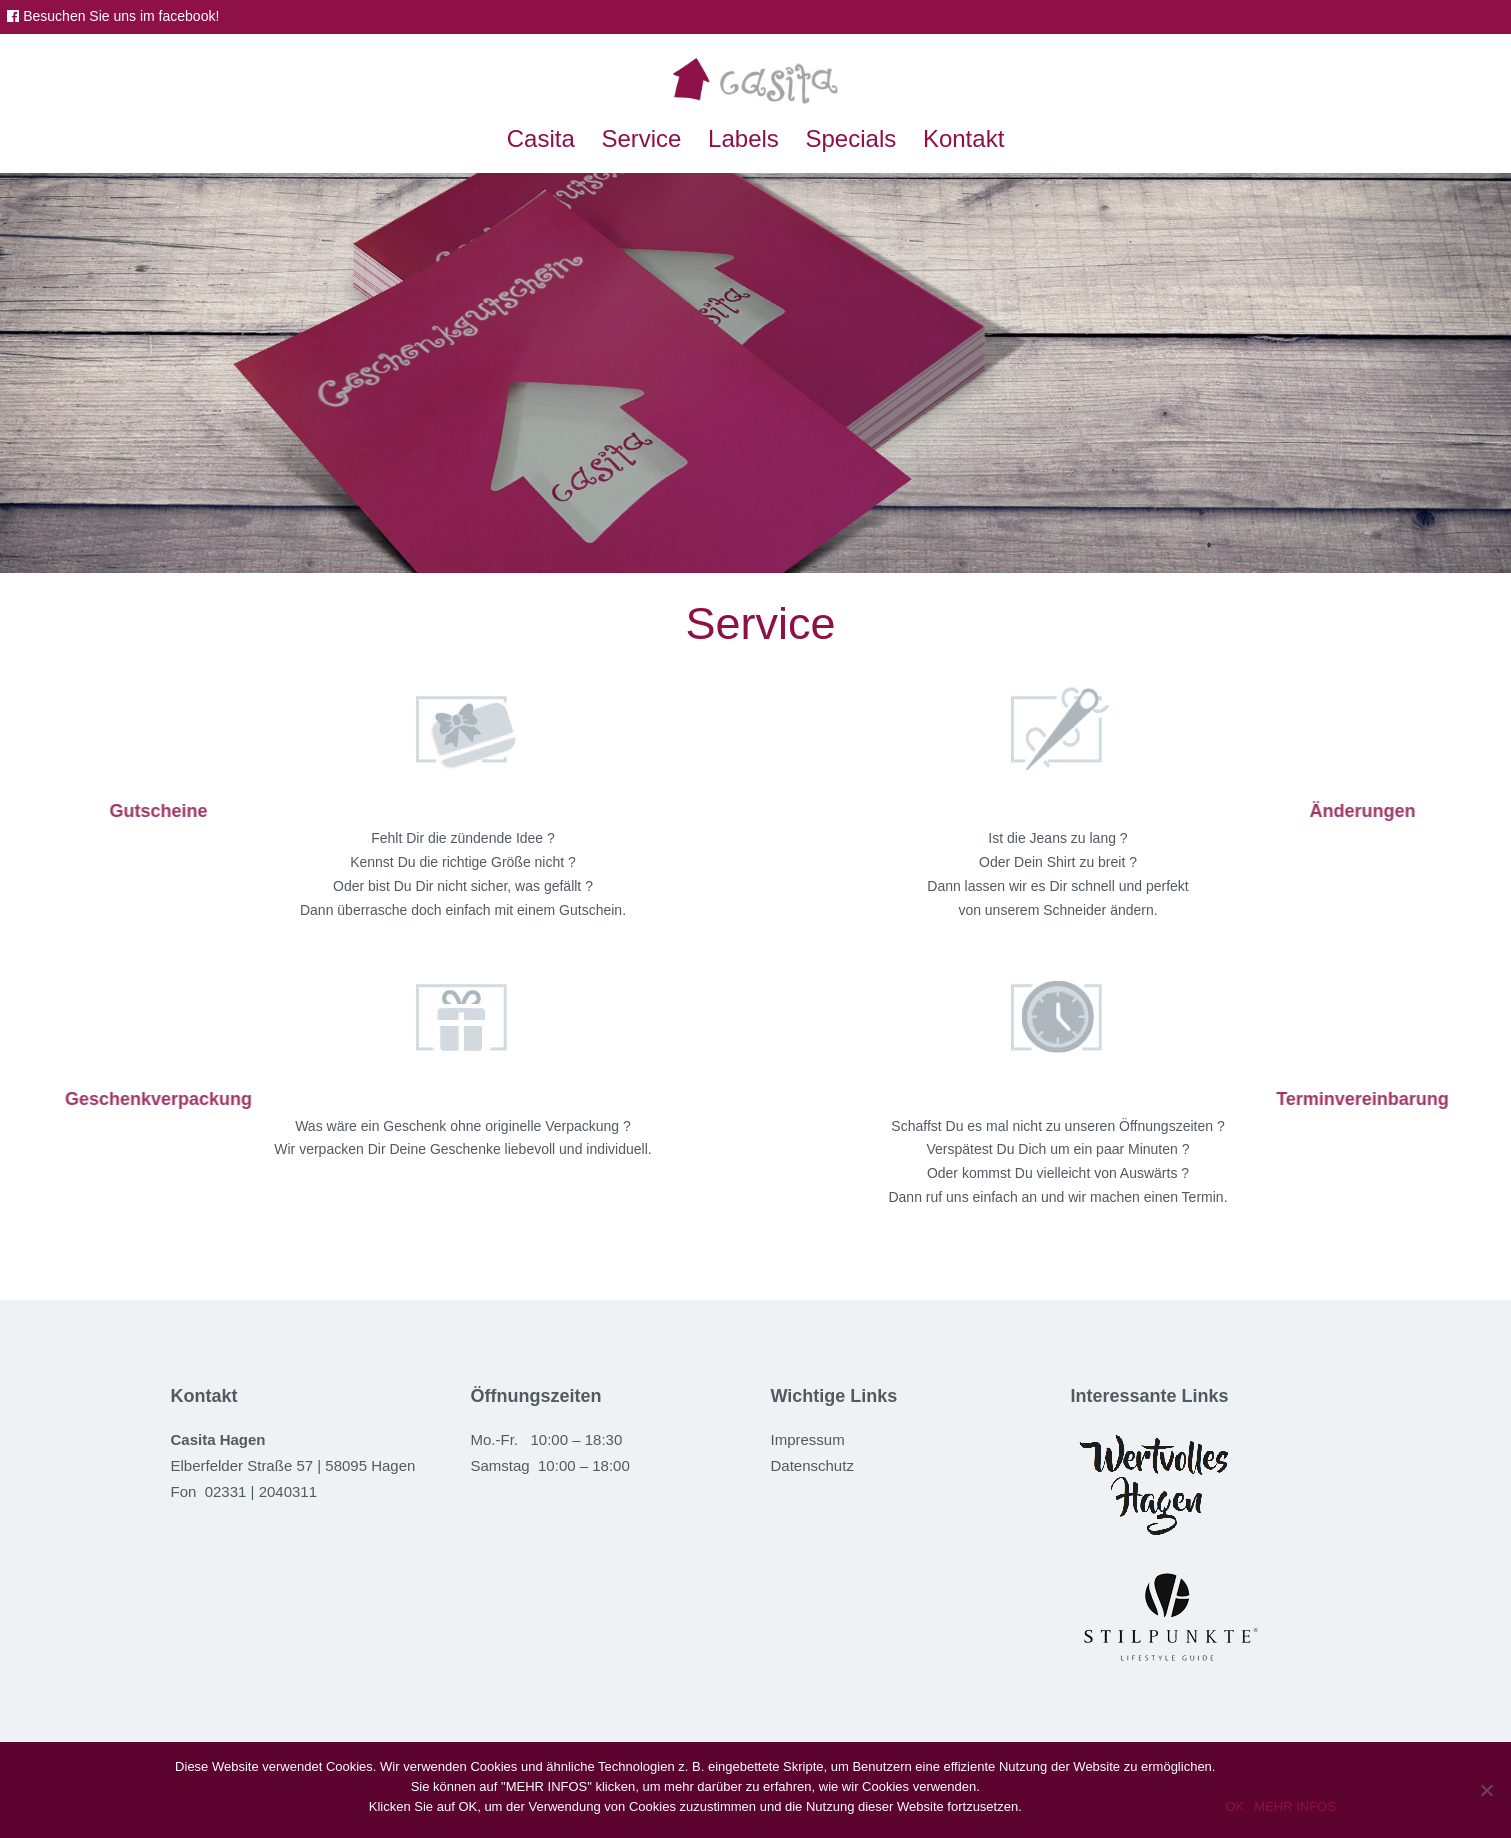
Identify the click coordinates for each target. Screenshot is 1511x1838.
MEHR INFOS (1295, 1806)
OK (1234, 1806)
